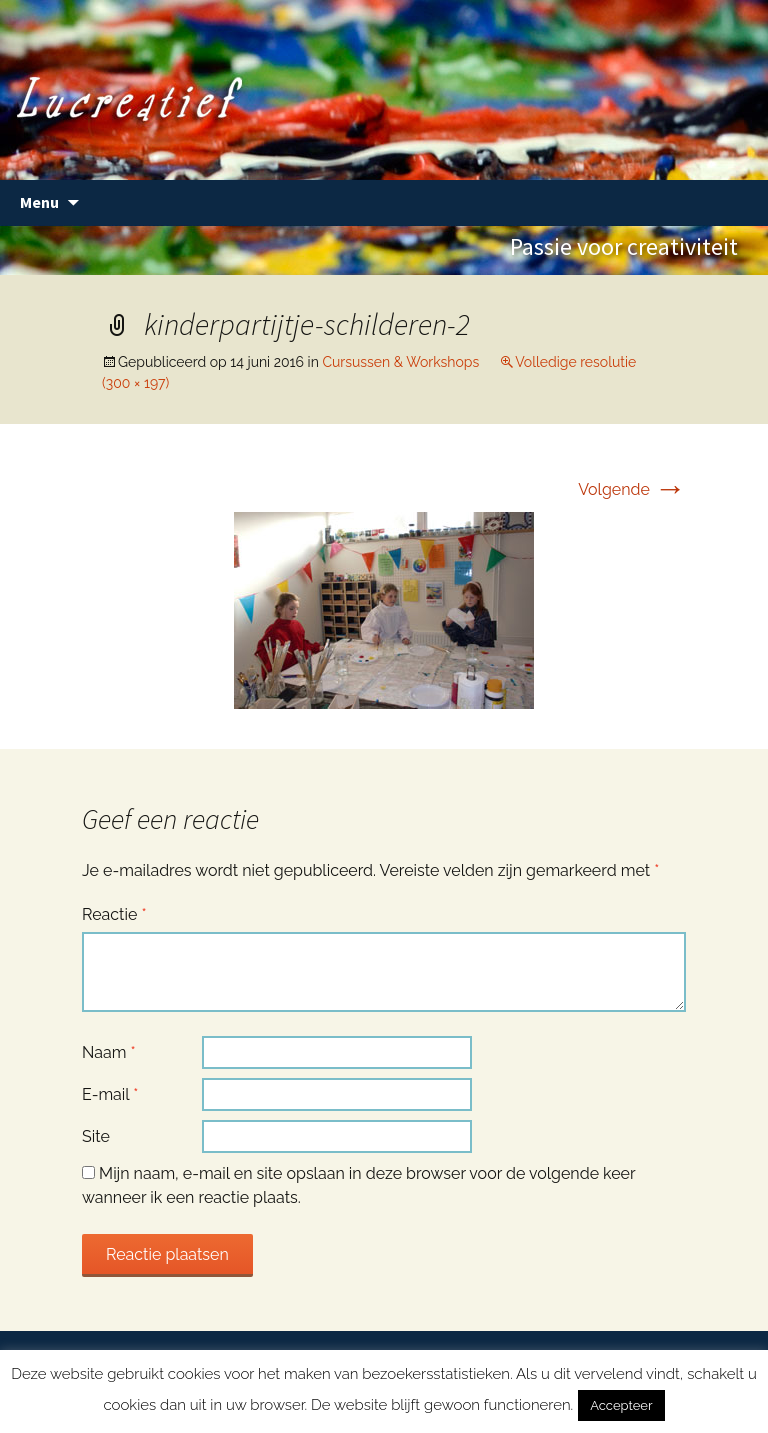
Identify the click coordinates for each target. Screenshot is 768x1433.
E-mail (110, 1094)
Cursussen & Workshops (400, 362)
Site (96, 1136)
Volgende (632, 489)
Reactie (114, 914)
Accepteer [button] (621, 1405)
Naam (109, 1052)
